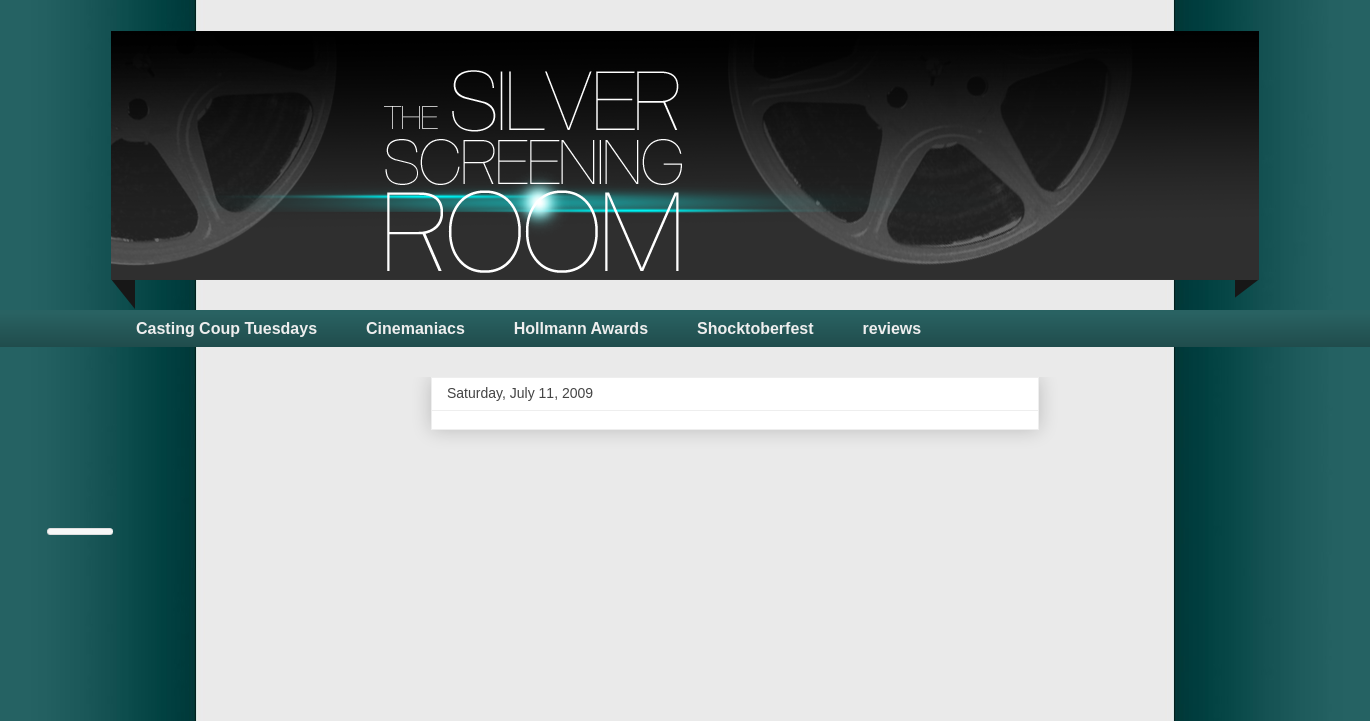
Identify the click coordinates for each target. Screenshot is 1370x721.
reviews (892, 328)
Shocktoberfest (755, 328)
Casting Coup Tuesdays (226, 328)
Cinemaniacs (415, 328)
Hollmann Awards (581, 328)
